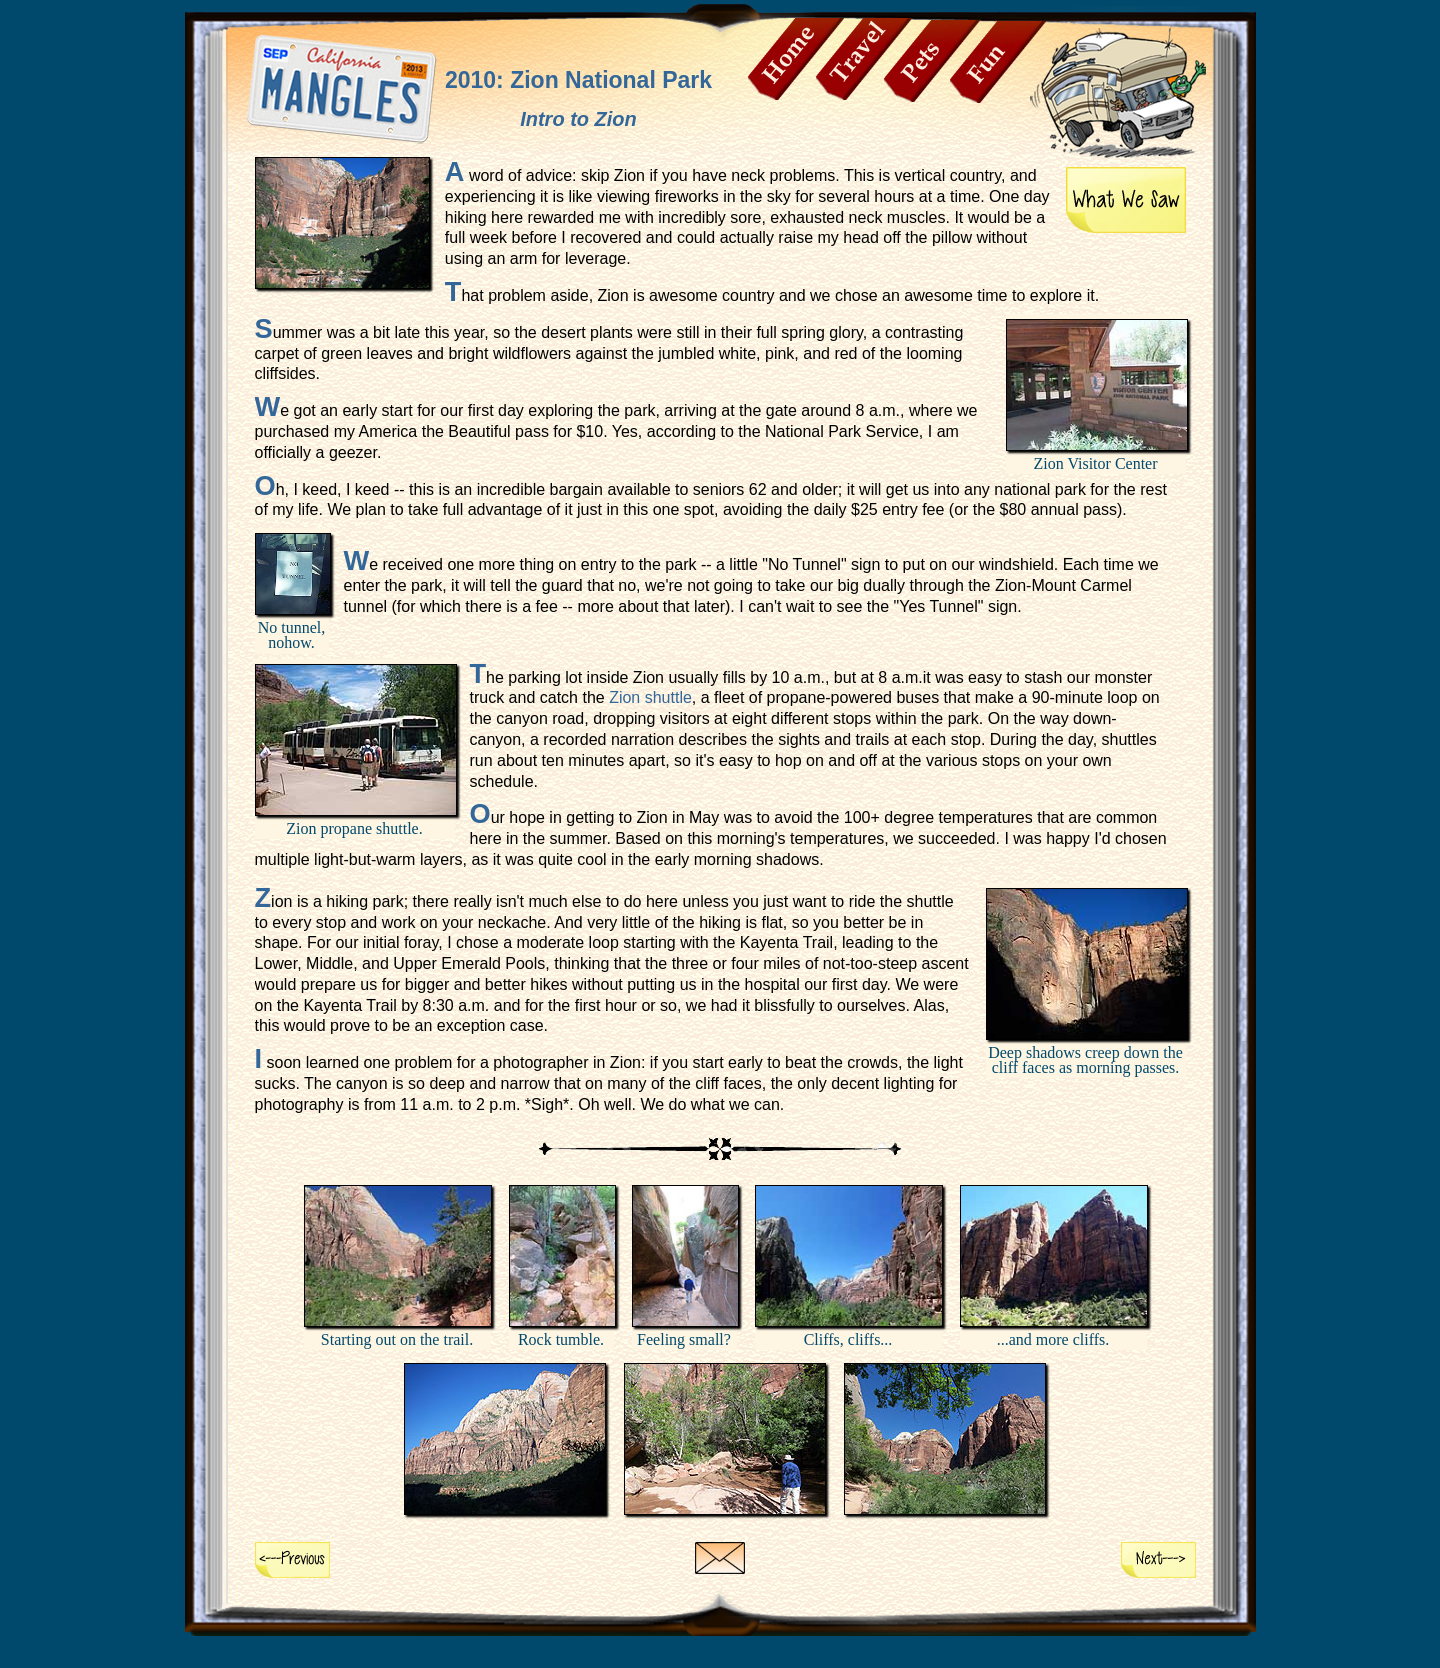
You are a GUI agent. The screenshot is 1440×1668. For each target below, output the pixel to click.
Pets (932, 61)
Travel (864, 59)
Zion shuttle (650, 697)
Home (796, 59)
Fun (998, 62)
